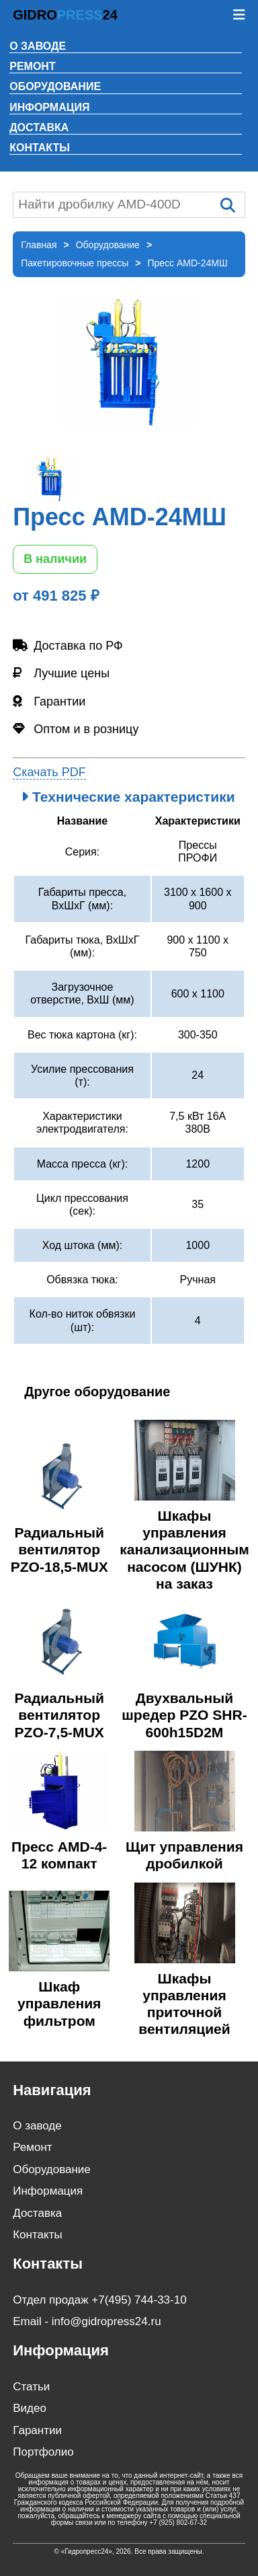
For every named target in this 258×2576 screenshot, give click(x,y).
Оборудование (55, 86)
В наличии (55, 559)
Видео (29, 2408)
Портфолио (43, 2452)
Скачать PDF (49, 772)
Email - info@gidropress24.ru (87, 2321)
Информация (49, 107)
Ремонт (32, 66)
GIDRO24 (65, 14)
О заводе (37, 46)
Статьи (31, 2386)
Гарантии (37, 2430)
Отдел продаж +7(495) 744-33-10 (99, 2300)
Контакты (39, 147)
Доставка (39, 127)
